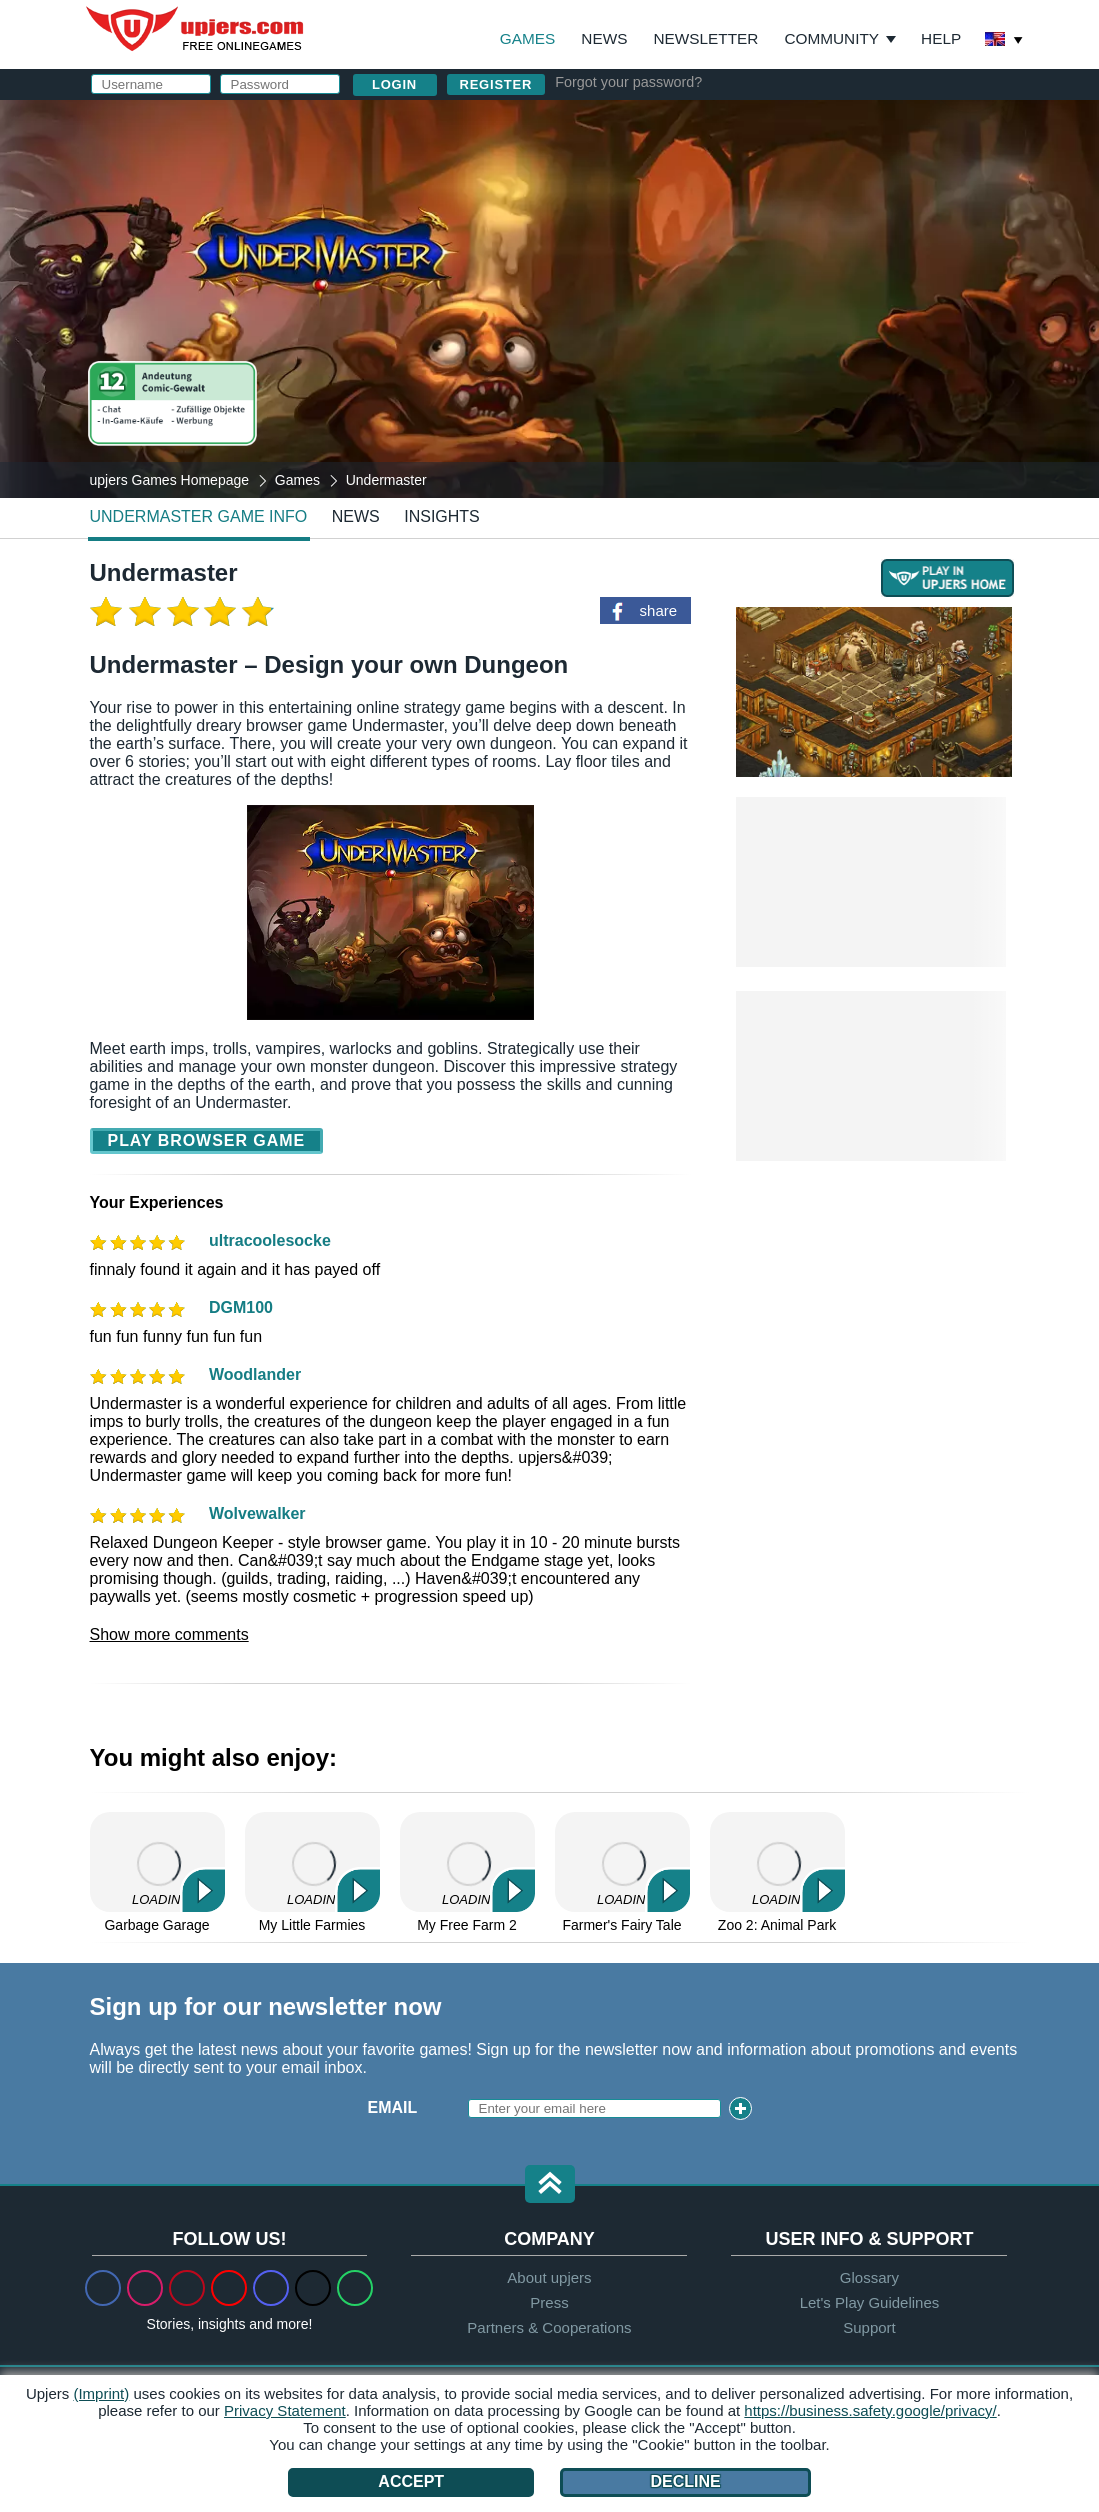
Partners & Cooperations (549, 2327)
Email (393, 2107)
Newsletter (705, 38)
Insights (442, 516)
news (356, 516)
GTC (847, 359)
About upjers (549, 2277)
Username (646, 166)
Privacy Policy (799, 377)
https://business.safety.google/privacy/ (870, 2410)
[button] (550, 2185)
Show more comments (169, 1634)
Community (831, 38)
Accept (411, 2481)
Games (527, 38)
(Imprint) (101, 2393)
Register (496, 84)
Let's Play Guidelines (870, 2302)
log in (755, 114)
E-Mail (627, 206)
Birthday (640, 286)
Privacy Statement (285, 2410)
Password (646, 246)
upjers (196, 29)
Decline (685, 2481)
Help (941, 38)
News (604, 38)
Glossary (869, 2277)
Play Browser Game (207, 1140)
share (659, 610)
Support (869, 2327)
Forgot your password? (628, 82)
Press (549, 2302)
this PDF (952, 315)
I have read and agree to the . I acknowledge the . (753, 368)
